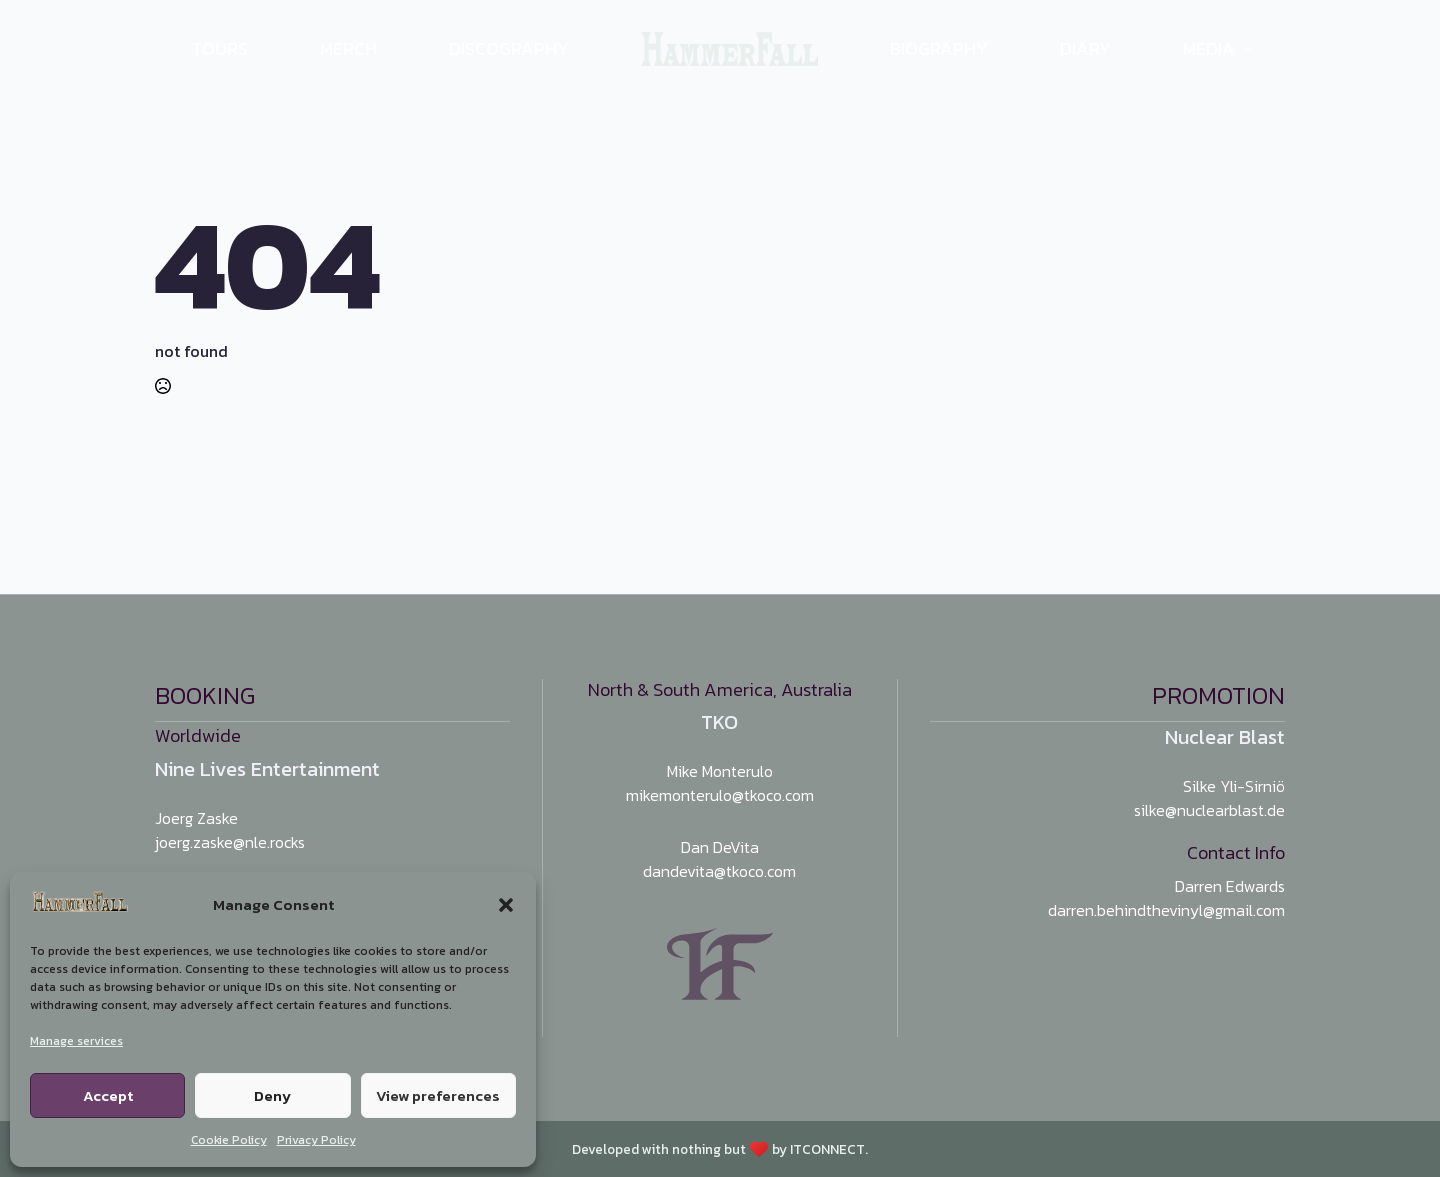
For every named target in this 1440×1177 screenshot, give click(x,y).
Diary (1085, 48)
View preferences (438, 1095)
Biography (939, 48)
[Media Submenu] (1260, 49)
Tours (219, 48)
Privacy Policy (316, 1140)
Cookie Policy (229, 1140)
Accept (108, 1095)
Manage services (76, 1041)
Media (1209, 48)
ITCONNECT (827, 1149)
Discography (509, 48)
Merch (348, 48)
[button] (506, 905)
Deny (272, 1095)
